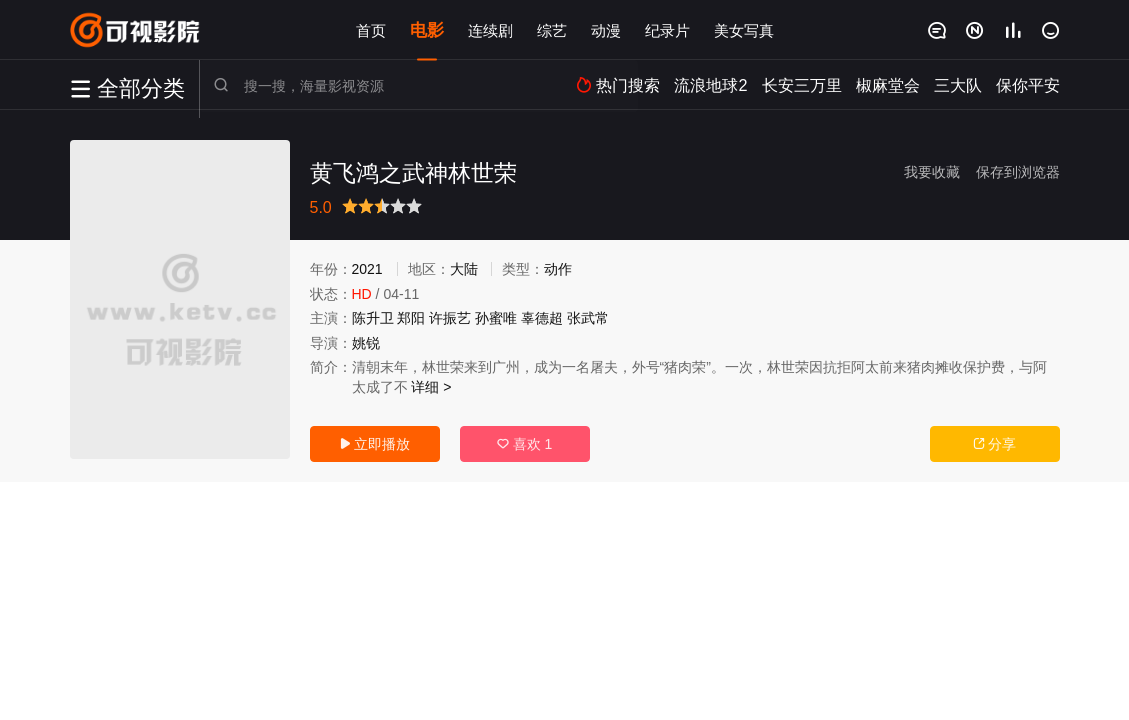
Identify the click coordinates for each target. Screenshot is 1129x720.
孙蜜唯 (496, 318)
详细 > (431, 387)
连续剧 (490, 29)
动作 (558, 269)
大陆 (464, 269)
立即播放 (375, 444)
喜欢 (525, 444)
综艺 (552, 29)
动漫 (606, 29)
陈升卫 (373, 318)
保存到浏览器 (1018, 172)
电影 (427, 29)
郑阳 (411, 318)
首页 (371, 29)
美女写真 (744, 29)
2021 (367, 269)
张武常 (588, 318)
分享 (995, 444)
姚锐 (366, 343)
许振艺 (450, 318)
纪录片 (667, 29)
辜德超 (542, 318)
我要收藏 (932, 172)
